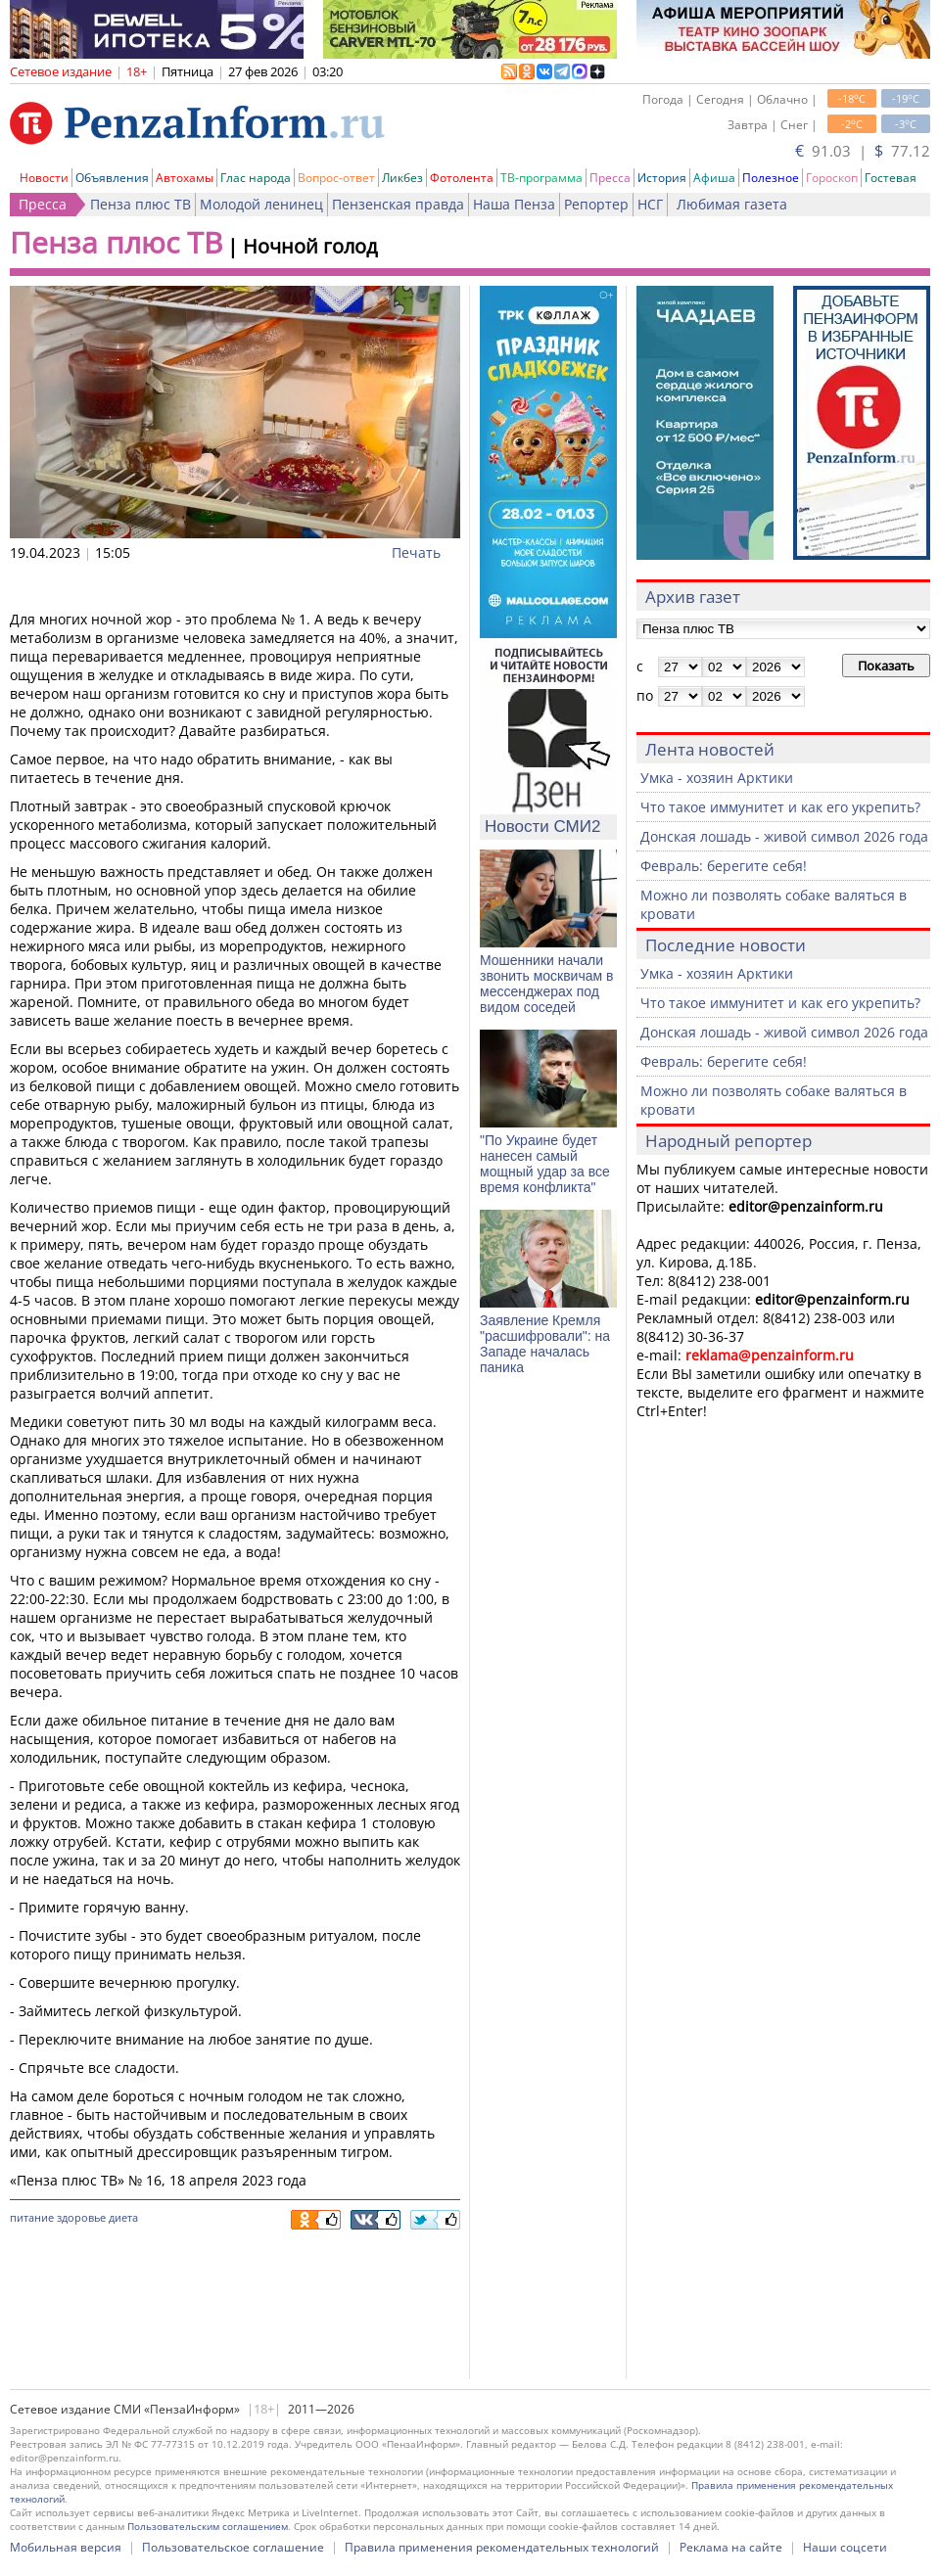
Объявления (112, 177)
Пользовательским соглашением (207, 2526)
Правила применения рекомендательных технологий (502, 2547)
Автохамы (184, 177)
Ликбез (402, 177)
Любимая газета (732, 204)
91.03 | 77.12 (862, 151)
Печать (416, 552)
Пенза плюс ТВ (140, 204)
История (661, 177)
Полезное (770, 177)
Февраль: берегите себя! (723, 865)
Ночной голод (310, 246)
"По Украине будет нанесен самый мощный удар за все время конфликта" (545, 1163)
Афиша (714, 177)
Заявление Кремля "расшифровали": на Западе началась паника (545, 1343)
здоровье (81, 2217)
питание (32, 2217)
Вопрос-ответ (336, 177)
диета (123, 2217)
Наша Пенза (514, 204)
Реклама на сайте (731, 2547)
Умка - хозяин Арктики (716, 777)
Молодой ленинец (261, 204)
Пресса (610, 177)
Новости (44, 177)
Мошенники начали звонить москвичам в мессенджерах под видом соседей (546, 983)
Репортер (596, 204)
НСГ (650, 204)
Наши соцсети (845, 2547)
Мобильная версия (65, 2547)
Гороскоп (832, 177)
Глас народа (255, 177)
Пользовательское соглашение (233, 2547)
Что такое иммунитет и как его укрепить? (780, 807)
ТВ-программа (541, 177)
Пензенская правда (398, 204)
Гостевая (890, 177)
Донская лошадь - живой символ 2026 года (784, 836)
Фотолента (462, 177)
